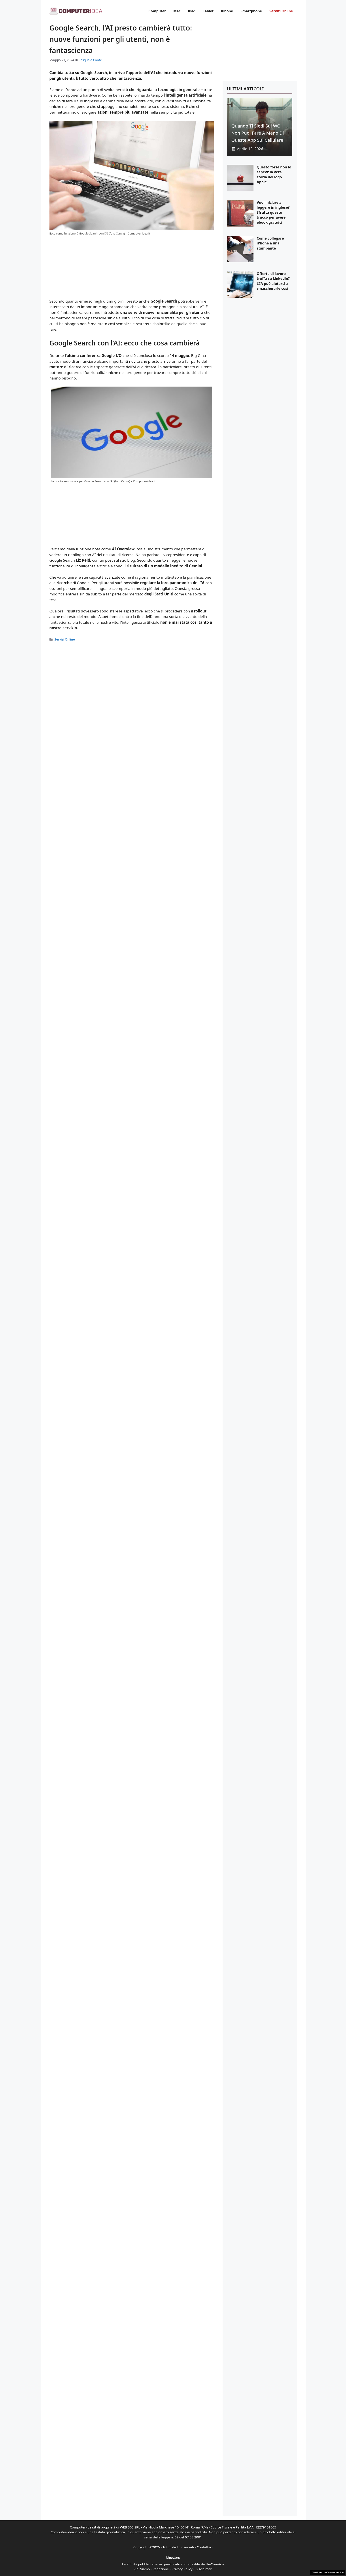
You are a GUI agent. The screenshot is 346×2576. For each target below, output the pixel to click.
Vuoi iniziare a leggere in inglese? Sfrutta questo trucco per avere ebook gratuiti (273, 212)
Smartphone (251, 11)
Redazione (161, 2569)
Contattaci (205, 2547)
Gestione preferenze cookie (328, 2572)
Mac (176, 11)
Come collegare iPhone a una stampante (270, 243)
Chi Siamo (142, 2569)
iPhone (227, 11)
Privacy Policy (182, 2569)
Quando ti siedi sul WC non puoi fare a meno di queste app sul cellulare (257, 133)
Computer (157, 11)
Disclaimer (203, 2569)
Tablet (208, 11)
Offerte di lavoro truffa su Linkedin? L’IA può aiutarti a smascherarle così (273, 281)
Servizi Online (281, 11)
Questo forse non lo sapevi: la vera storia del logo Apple (274, 174)
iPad (191, 11)
